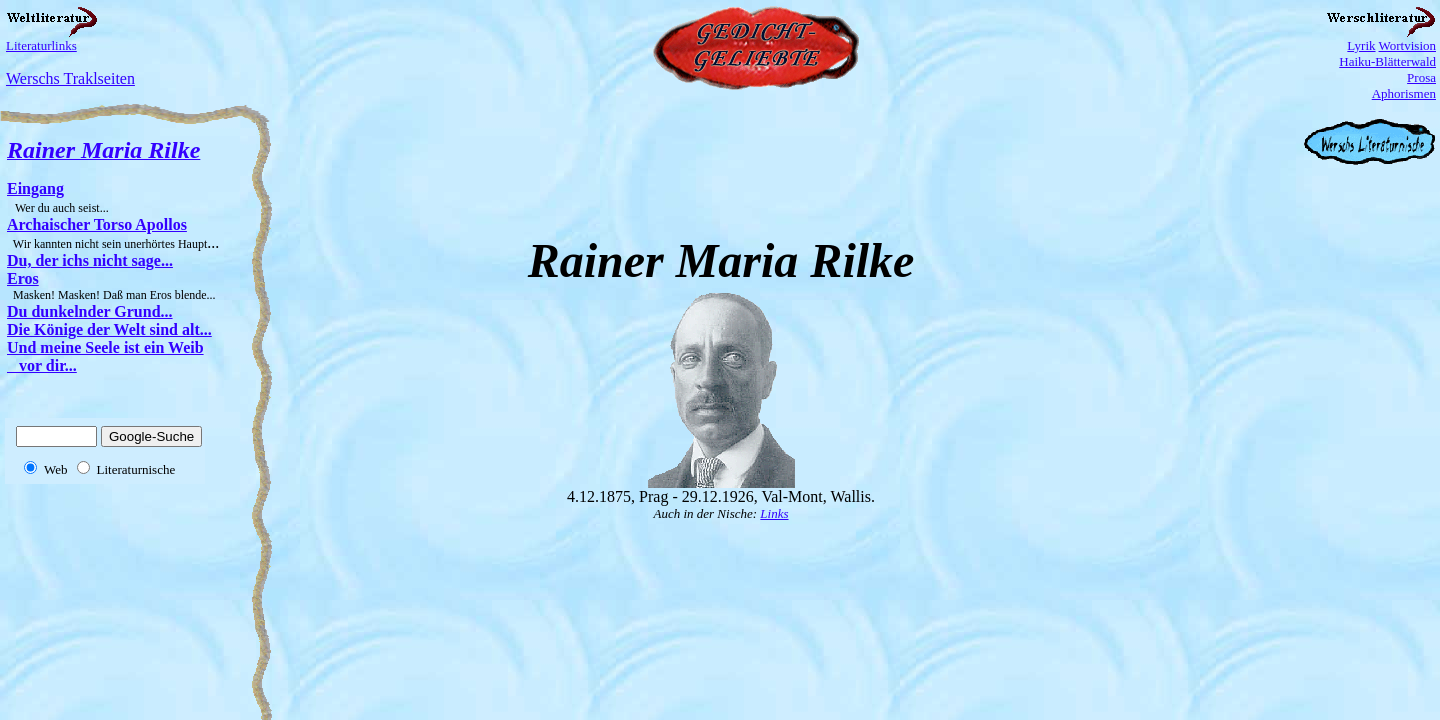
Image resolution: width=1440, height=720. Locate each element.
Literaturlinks (41, 45)
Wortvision (1407, 45)
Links (774, 513)
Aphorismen (1404, 93)
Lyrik (1361, 45)
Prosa (1421, 77)
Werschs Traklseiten (70, 78)
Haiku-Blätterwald (1387, 61)
